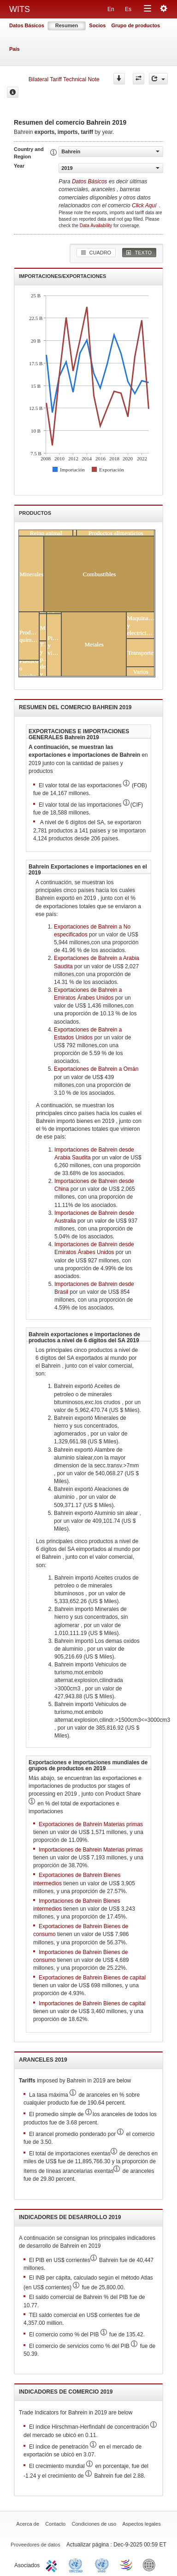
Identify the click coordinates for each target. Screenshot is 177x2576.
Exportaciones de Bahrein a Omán (96, 1069)
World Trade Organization (127, 2564)
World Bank (151, 2564)
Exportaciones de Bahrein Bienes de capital (92, 1977)
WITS (19, 9)
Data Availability (96, 225)
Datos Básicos (26, 25)
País (14, 49)
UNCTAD (77, 2564)
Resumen (66, 25)
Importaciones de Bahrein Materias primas (90, 1849)
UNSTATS (102, 2564)
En (110, 9)
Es (128, 9)
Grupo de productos (135, 25)
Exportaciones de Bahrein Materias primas (91, 1824)
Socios (97, 25)
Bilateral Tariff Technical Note (64, 79)
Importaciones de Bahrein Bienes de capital (92, 2003)
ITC (53, 2564)
